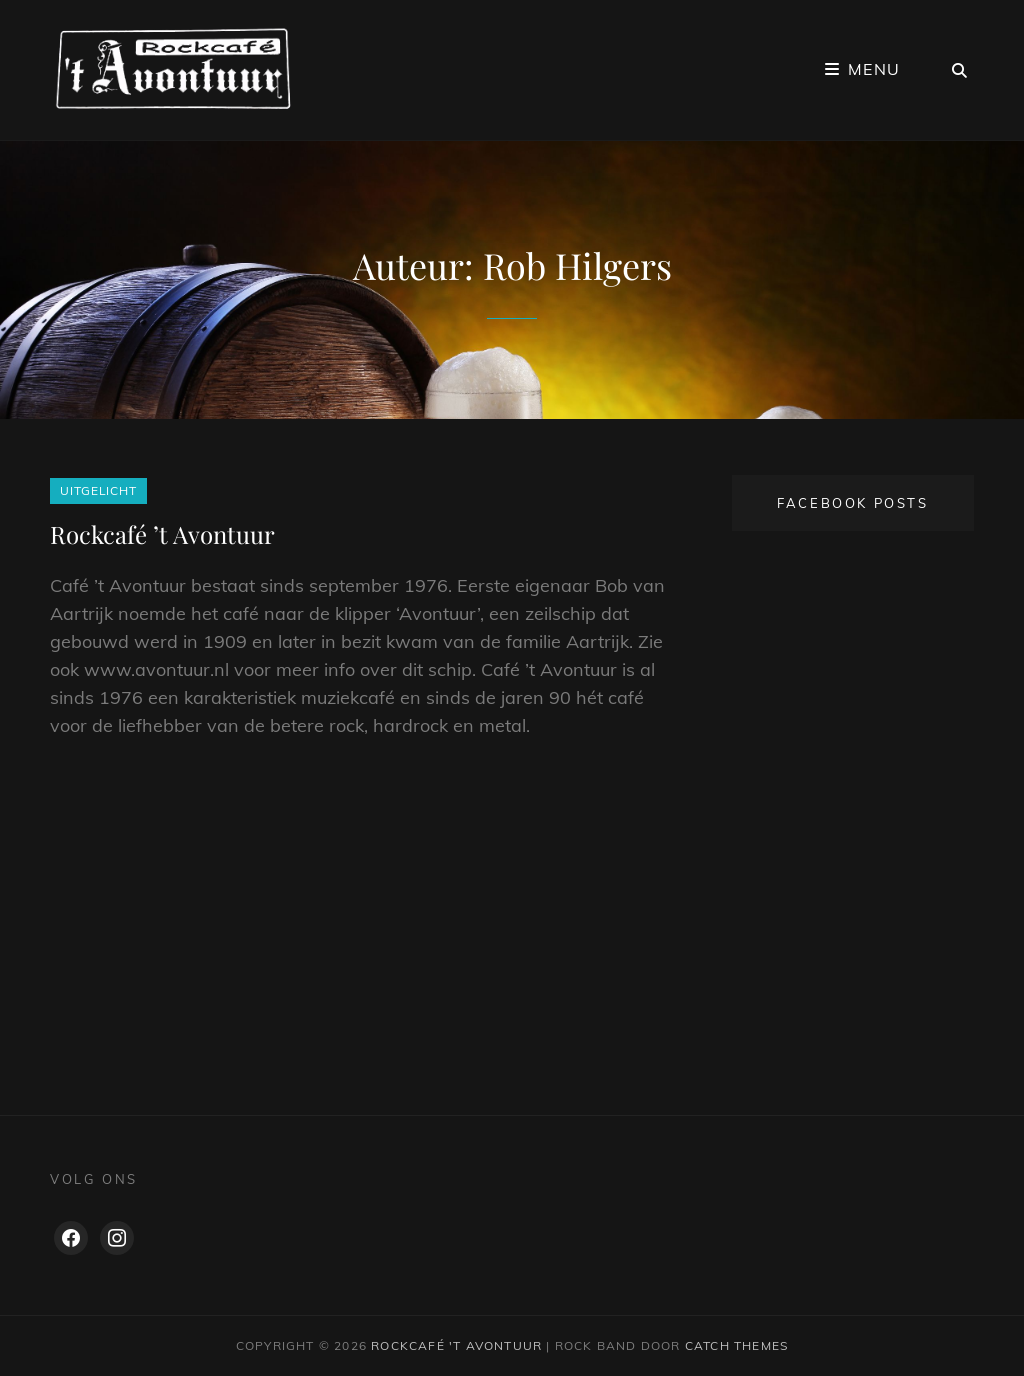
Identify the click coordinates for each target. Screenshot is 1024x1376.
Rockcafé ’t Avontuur (162, 534)
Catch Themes (736, 1345)
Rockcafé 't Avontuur (456, 1345)
